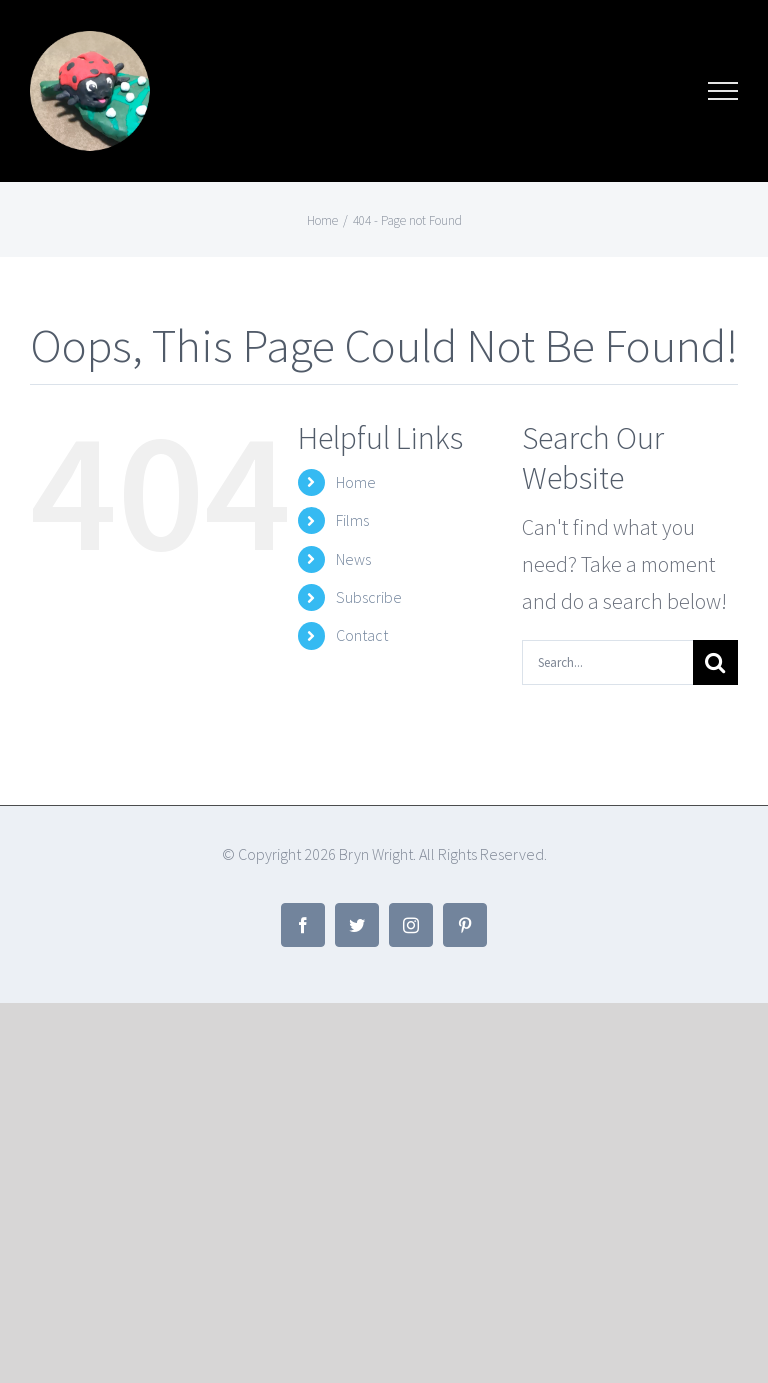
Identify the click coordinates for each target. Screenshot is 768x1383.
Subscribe (369, 597)
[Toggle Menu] (723, 91)
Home (356, 482)
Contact (362, 635)
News (353, 559)
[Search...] (607, 662)
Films (352, 520)
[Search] (715, 662)
